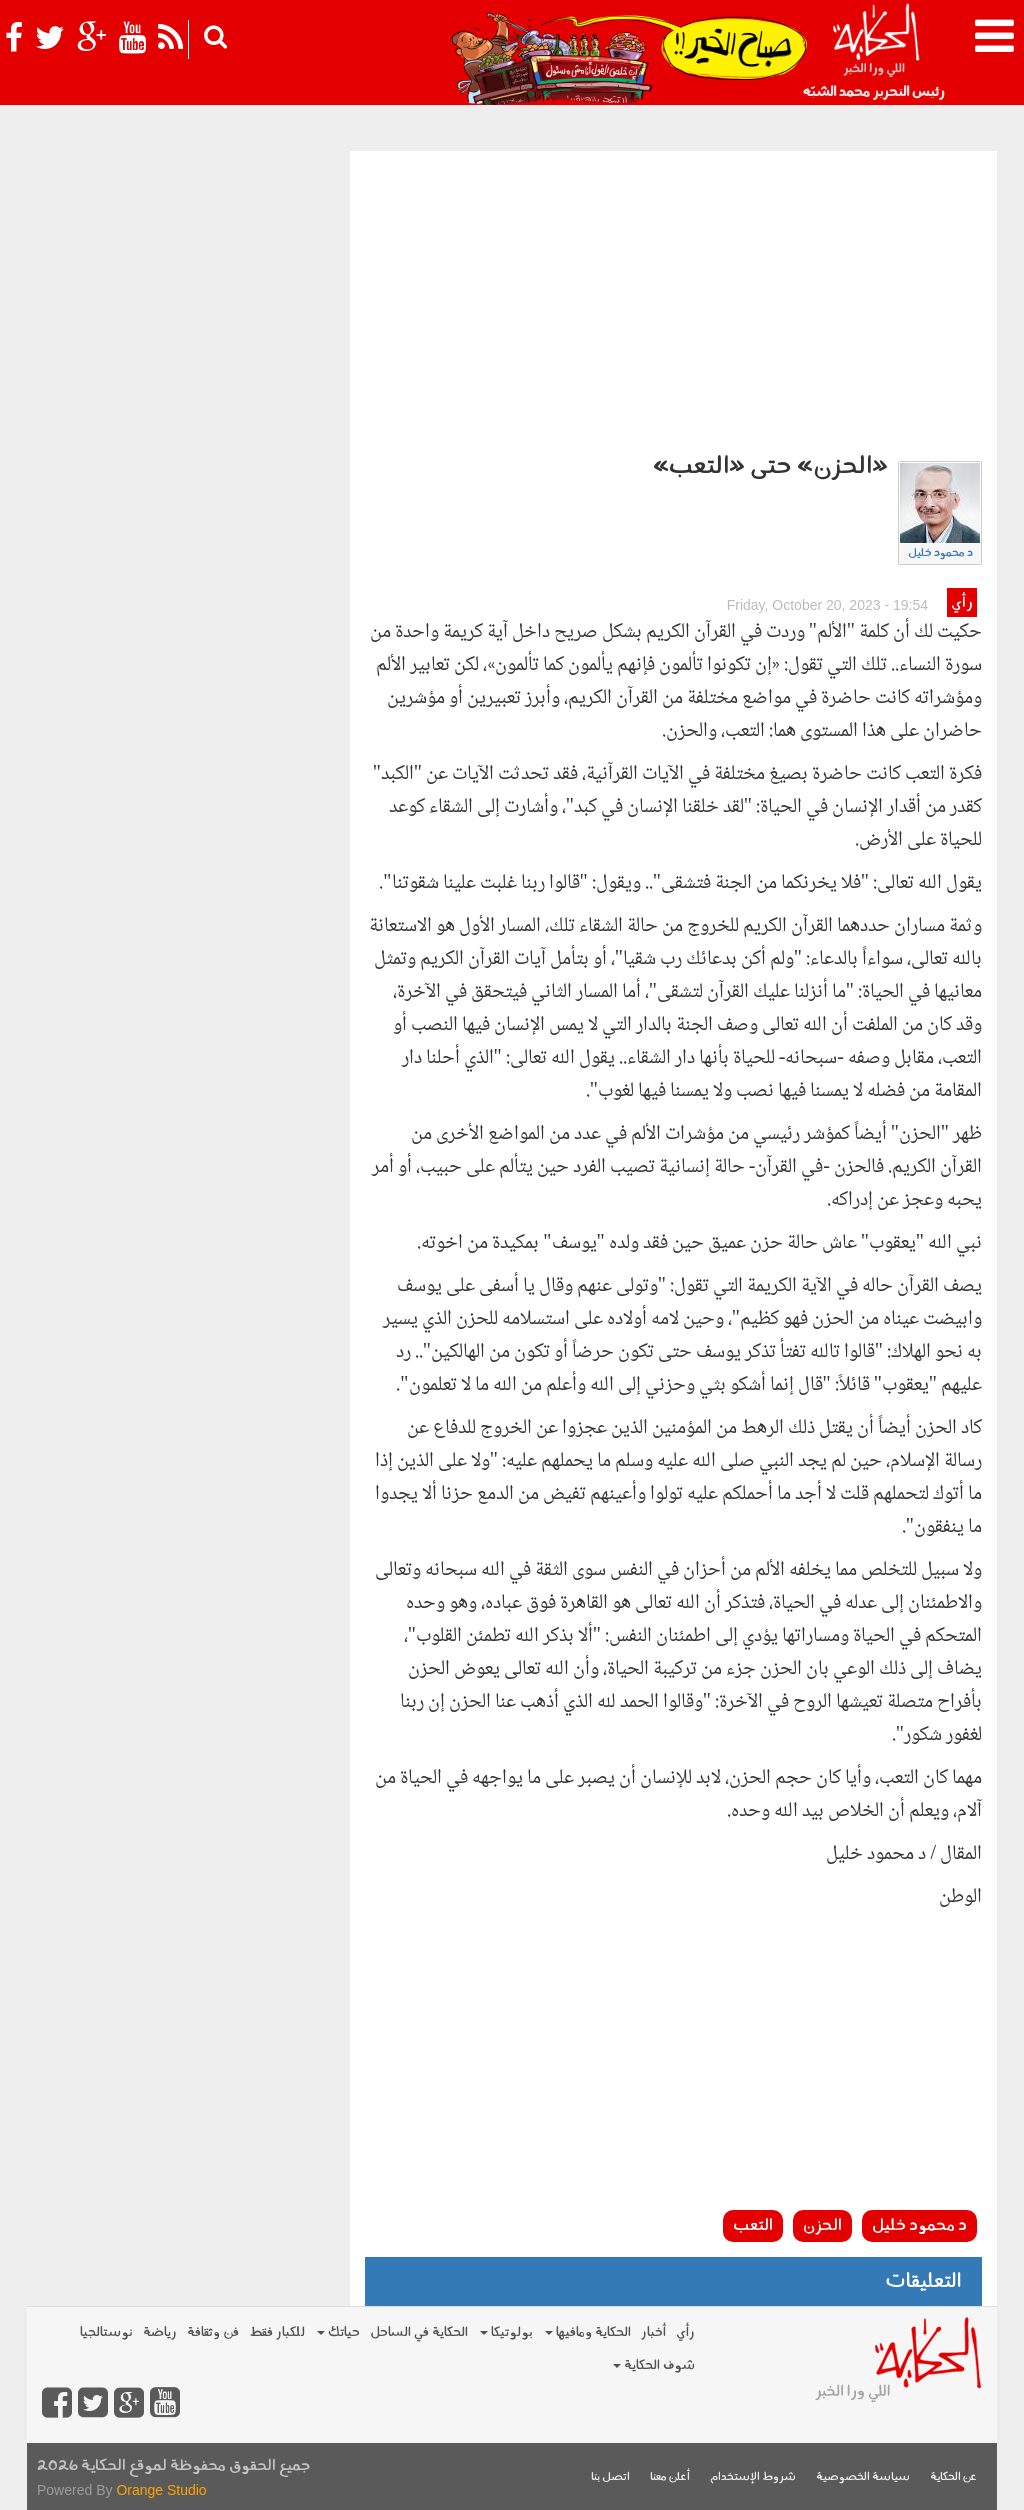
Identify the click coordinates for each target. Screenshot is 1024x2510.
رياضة (160, 2332)
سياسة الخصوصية (863, 2477)
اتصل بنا (610, 2477)
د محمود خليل (940, 553)
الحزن (822, 2226)
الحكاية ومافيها (588, 2332)
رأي (961, 603)
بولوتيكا (506, 2332)
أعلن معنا (670, 2477)
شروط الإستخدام (753, 2477)
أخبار (653, 2332)
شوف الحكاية (654, 2365)
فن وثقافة (213, 2332)
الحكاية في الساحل (419, 2332)
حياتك (338, 2332)
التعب (753, 2226)
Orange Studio (161, 2490)
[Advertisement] (673, 301)
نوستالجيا (106, 2332)
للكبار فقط (277, 2332)
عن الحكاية (953, 2477)
